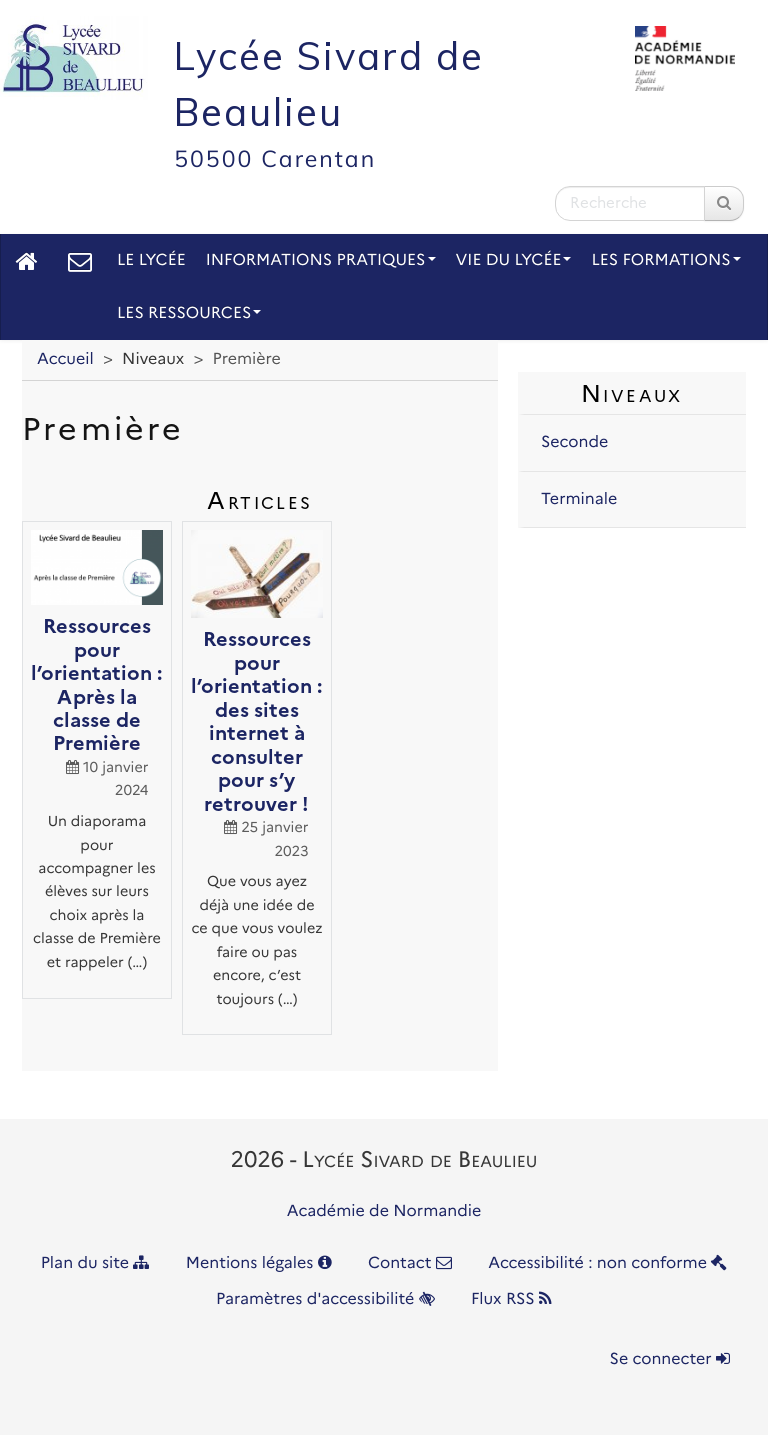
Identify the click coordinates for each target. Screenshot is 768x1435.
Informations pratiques (321, 260)
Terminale (579, 499)
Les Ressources (189, 313)
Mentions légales (259, 1263)
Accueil (65, 359)
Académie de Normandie (384, 1211)
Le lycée (151, 260)
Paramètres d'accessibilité (325, 1299)
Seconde (574, 442)
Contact (410, 1263)
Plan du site (95, 1263)
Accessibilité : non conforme (607, 1263)
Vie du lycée (514, 260)
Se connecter (670, 1359)
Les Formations (665, 260)
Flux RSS (511, 1299)
